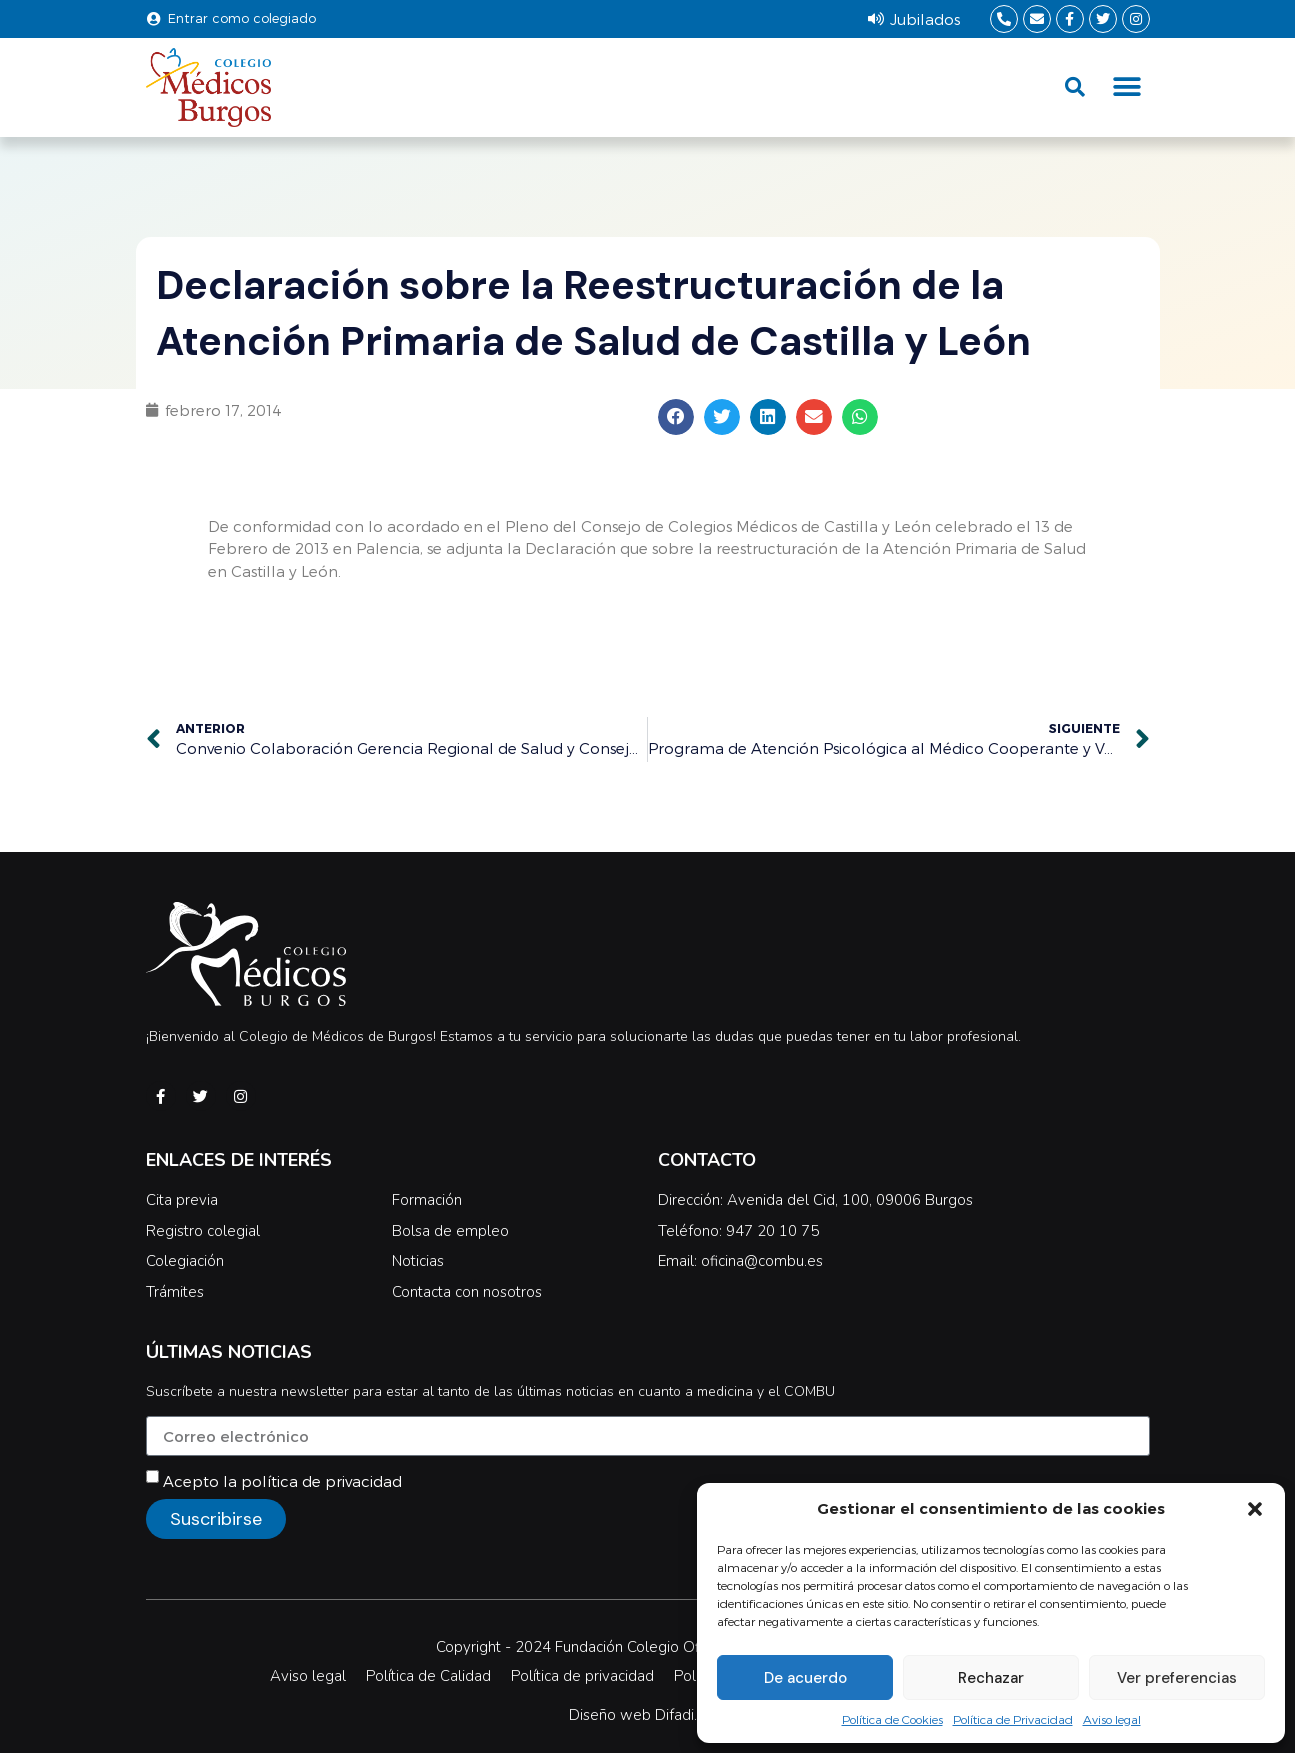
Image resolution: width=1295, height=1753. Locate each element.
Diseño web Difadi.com (647, 1715)
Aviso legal (1112, 1719)
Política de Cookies (892, 1719)
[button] (1255, 1509)
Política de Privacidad (1013, 1719)
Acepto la (282, 1481)
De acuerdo (805, 1678)
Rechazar (991, 1678)
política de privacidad (321, 1481)
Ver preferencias (1177, 1678)
